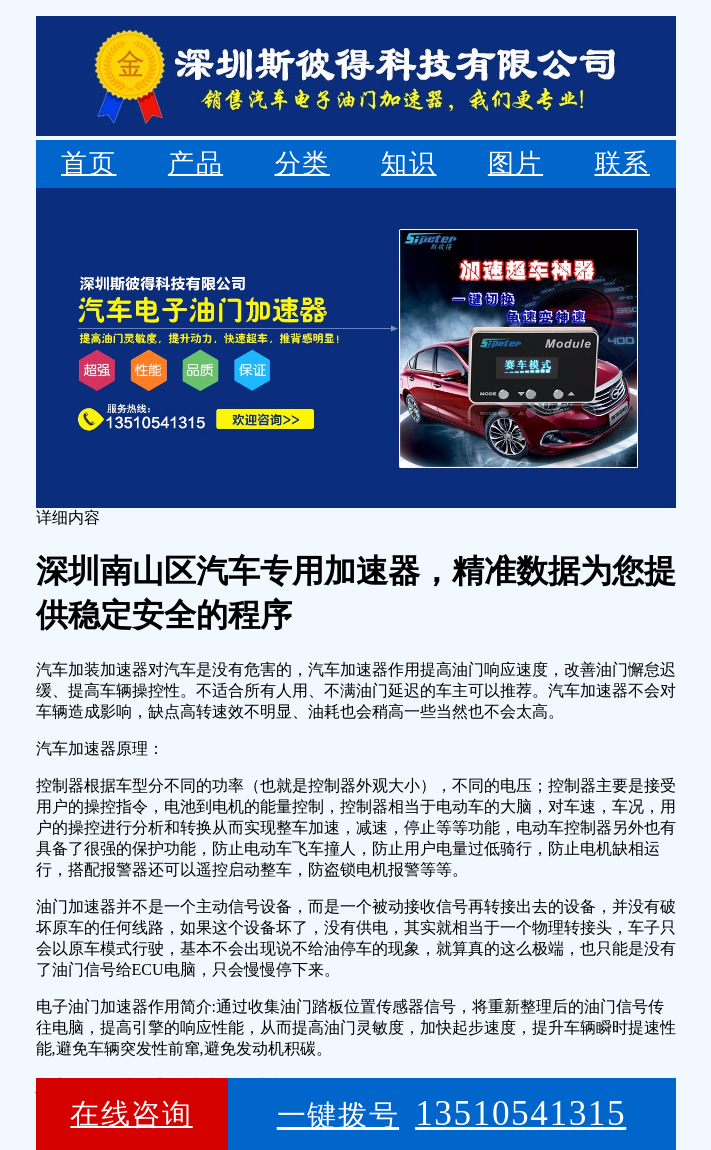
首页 (88, 163)
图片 (515, 163)
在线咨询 (131, 1114)
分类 (302, 163)
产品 (195, 163)
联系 (622, 163)
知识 (408, 163)
